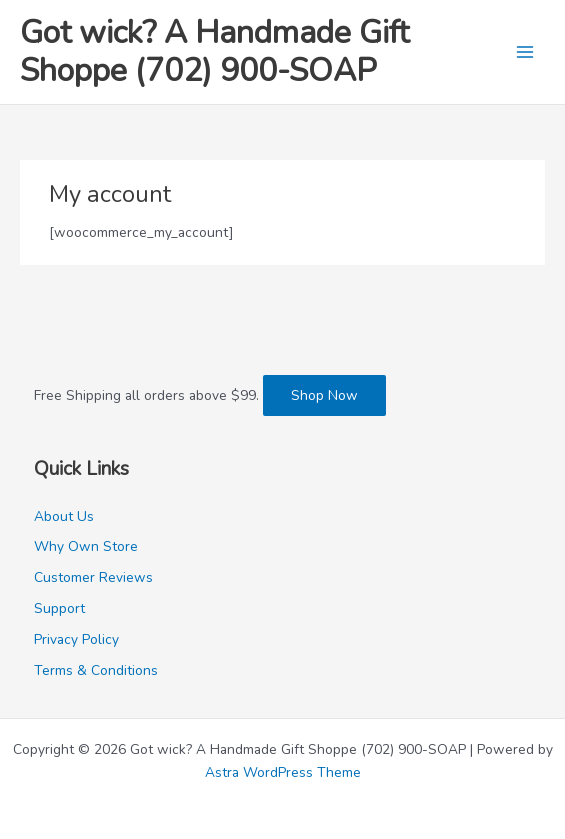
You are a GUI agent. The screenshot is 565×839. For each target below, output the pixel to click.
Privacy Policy (76, 639)
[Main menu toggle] (525, 52)
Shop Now (324, 395)
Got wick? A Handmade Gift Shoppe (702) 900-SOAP (214, 51)
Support (59, 608)
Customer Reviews (93, 577)
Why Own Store (86, 546)
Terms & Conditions (96, 670)
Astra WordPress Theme (283, 772)
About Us (64, 516)
